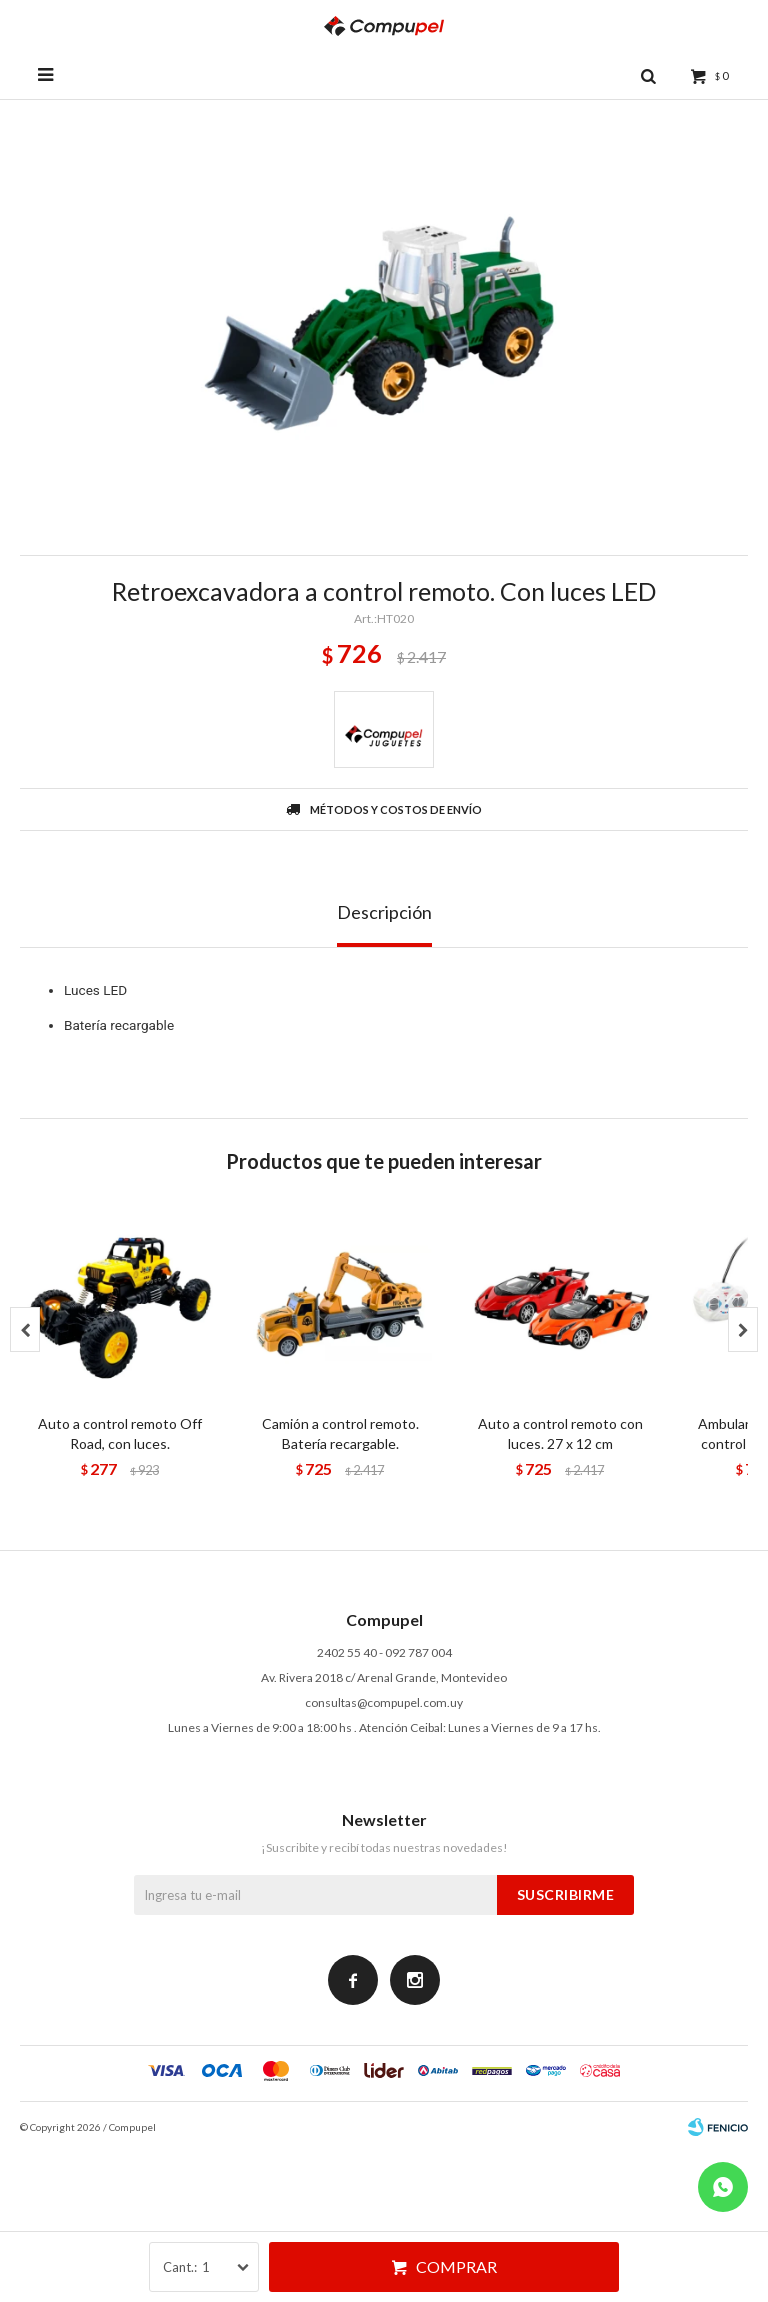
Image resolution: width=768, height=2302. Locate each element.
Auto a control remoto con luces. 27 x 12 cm (560, 1433)
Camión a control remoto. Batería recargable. (340, 1433)
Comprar (456, 2266)
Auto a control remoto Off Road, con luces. (120, 1433)
